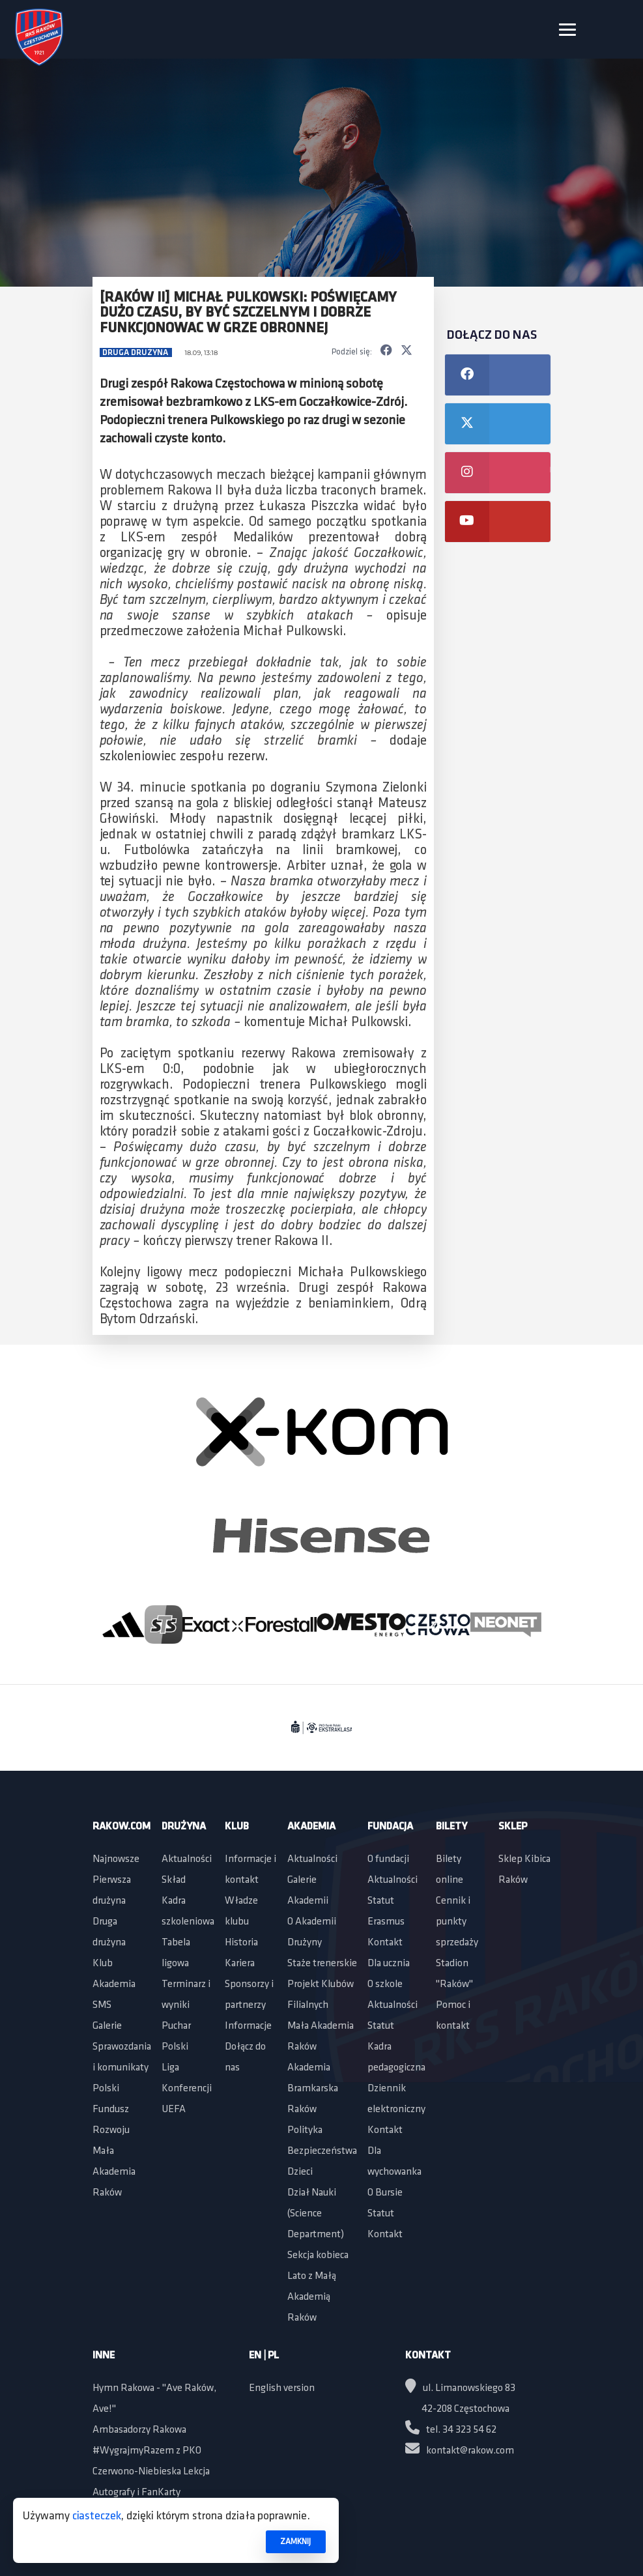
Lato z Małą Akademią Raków (311, 2297)
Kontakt (385, 1943)
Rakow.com (121, 1827)
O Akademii (311, 1922)
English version (282, 2388)
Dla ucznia (388, 1963)
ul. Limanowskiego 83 (460, 2388)
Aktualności (187, 1859)
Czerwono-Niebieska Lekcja (151, 2472)
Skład (174, 1880)
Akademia (114, 1984)
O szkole (385, 1984)
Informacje (248, 2026)
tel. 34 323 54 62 (450, 2430)
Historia (241, 1943)
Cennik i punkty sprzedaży (457, 1922)
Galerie (107, 2026)
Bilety (451, 1827)
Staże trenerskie (322, 1963)
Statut (380, 1901)
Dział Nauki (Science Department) (315, 2214)
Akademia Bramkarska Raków (312, 2089)
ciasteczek (96, 2516)
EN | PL (264, 2356)
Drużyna (184, 1827)
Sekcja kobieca (318, 2255)
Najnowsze (116, 1859)
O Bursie (385, 2193)
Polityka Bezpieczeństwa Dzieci (322, 2151)
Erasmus (386, 1922)
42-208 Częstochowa (465, 2409)
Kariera (240, 1963)
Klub (103, 1963)
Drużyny (304, 1943)
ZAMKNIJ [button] (295, 2542)
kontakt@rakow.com (459, 2451)
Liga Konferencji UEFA (187, 2089)
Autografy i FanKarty (136, 2492)
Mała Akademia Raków (114, 2172)
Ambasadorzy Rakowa (139, 2430)
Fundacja (390, 1827)
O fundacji (388, 1859)
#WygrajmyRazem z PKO (147, 2451)
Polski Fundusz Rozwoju (111, 2109)
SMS (102, 2005)
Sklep (512, 1827)
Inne (104, 2356)
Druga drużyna (136, 353)
